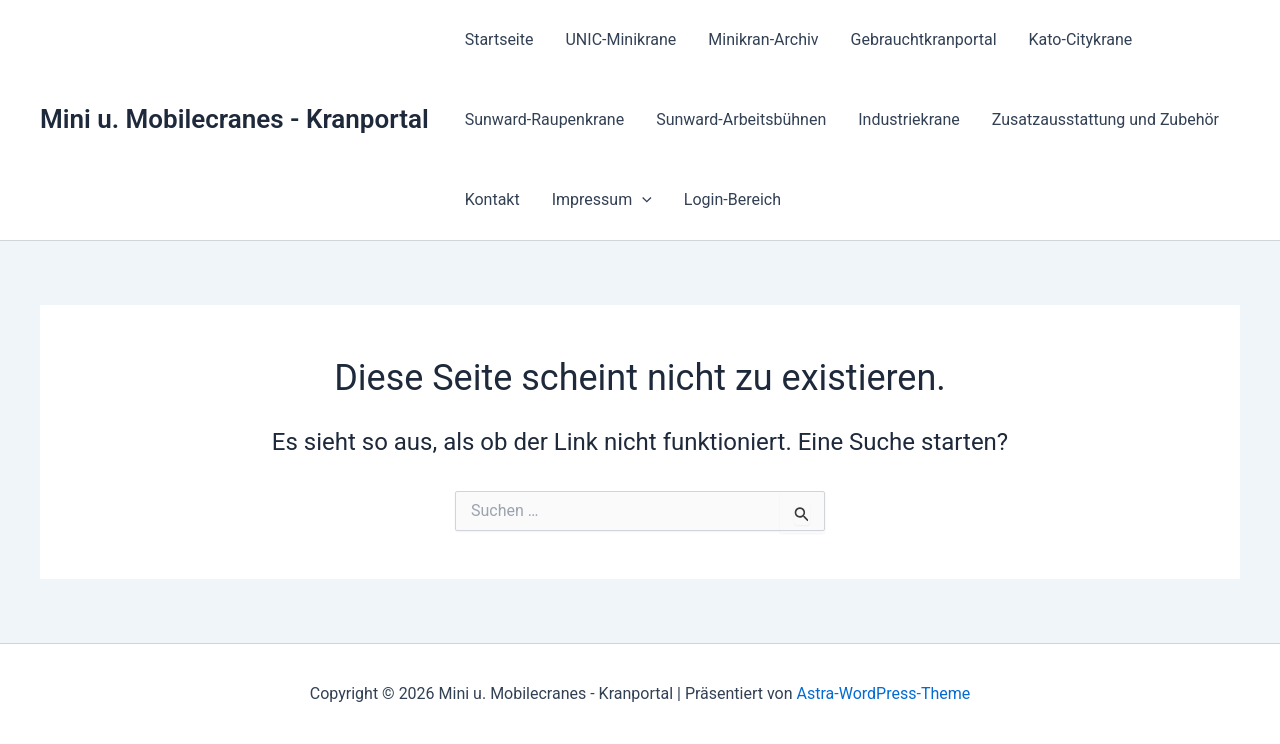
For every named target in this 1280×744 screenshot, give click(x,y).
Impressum (602, 200)
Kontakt (492, 199)
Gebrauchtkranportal (924, 39)
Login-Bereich (732, 199)
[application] (642, 200)
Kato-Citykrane (1081, 39)
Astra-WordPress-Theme (884, 693)
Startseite (499, 39)
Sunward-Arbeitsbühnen (741, 119)
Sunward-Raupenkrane (545, 119)
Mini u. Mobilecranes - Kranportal (234, 119)
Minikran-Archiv (763, 39)
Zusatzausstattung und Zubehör (1105, 119)
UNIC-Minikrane (620, 39)
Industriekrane (909, 119)
